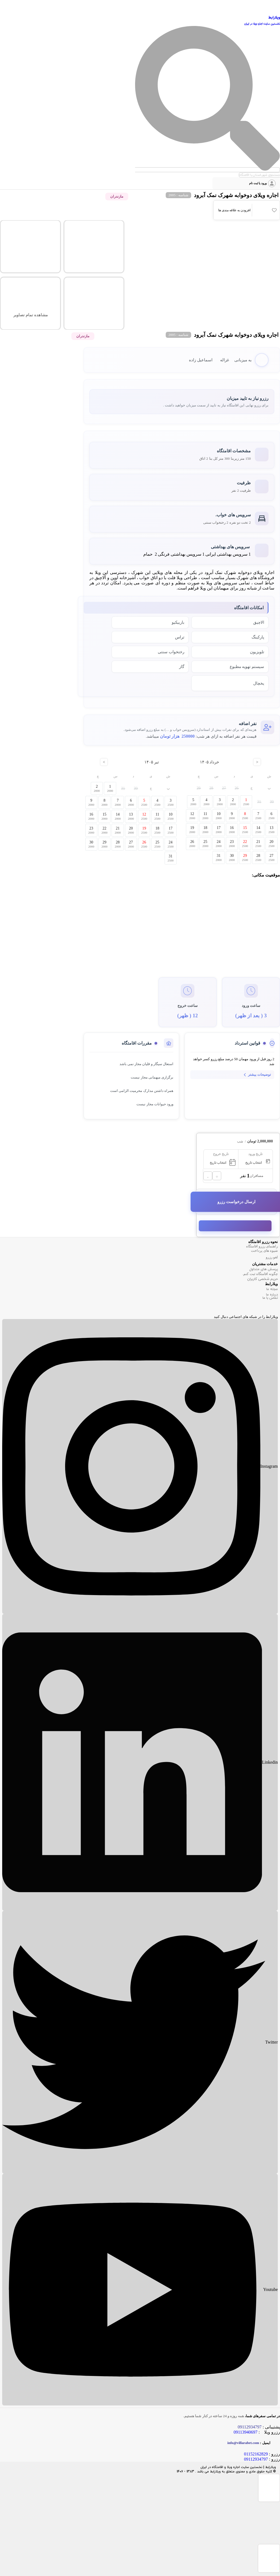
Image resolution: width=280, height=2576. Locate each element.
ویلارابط (274, 18)
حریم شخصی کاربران (262, 1279)
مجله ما (272, 1289)
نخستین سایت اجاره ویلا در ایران (262, 24)
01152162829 (256, 2454)
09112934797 (256, 2459)
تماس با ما (270, 1298)
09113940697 (245, 2432)
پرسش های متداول (263, 1269)
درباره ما (272, 1294)
